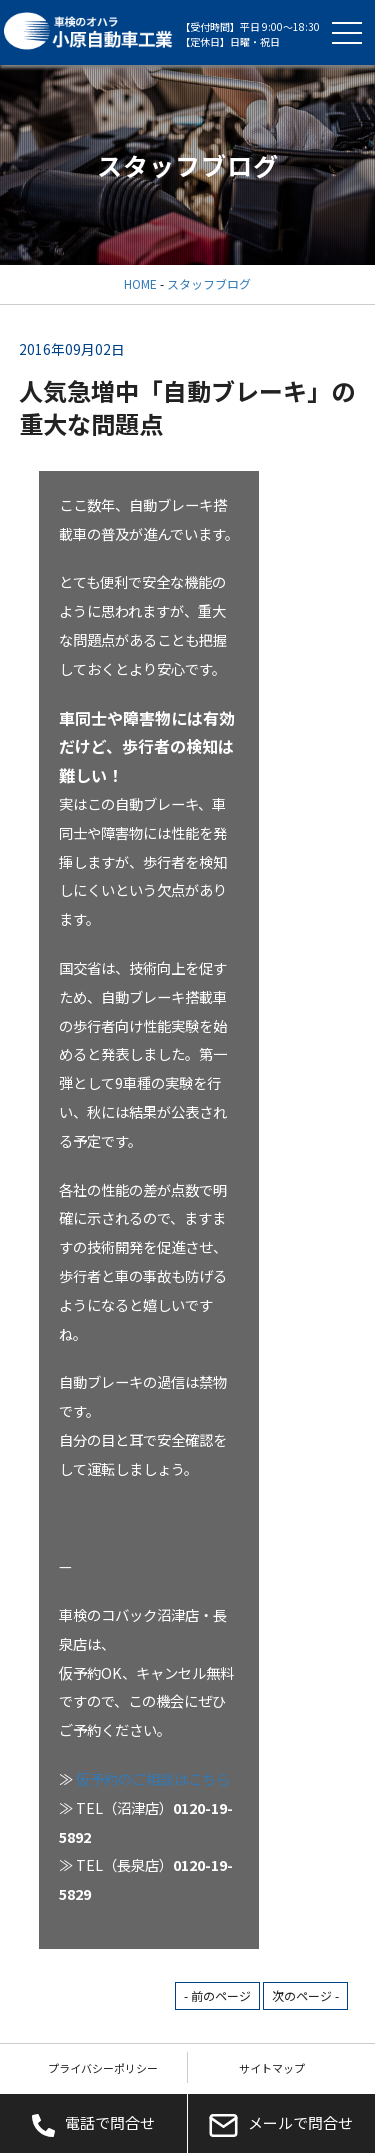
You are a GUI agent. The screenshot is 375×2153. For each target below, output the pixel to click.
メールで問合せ (281, 2124)
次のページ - (305, 1995)
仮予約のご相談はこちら (153, 1778)
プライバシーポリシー (103, 2068)
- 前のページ (217, 1995)
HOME (140, 283)
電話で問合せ (93, 2124)
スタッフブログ (209, 283)
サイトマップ (272, 2068)
